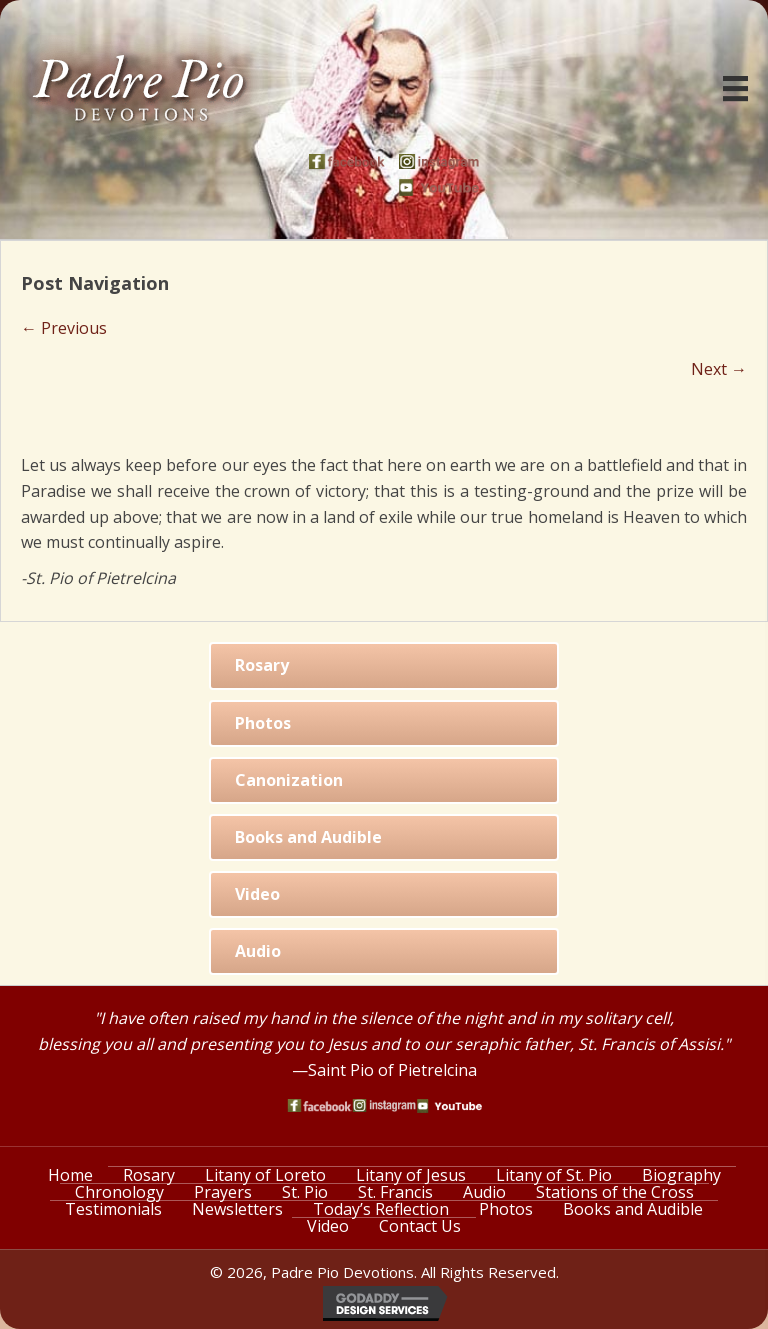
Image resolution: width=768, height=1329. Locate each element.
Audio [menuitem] (484, 1192)
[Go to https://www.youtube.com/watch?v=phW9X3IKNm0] (439, 187)
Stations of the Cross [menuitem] (615, 1192)
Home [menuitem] (70, 1175)
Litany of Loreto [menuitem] (265, 1175)
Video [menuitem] (328, 1226)
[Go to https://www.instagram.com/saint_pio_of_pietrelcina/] (439, 161)
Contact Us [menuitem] (420, 1226)
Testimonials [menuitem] (113, 1209)
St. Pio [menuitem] (305, 1192)
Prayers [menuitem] (223, 1192)
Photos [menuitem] (506, 1209)
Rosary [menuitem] (149, 1175)
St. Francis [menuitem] (395, 1192)
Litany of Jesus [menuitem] (411, 1175)
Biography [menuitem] (681, 1175)
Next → (719, 369)
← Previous (64, 328)
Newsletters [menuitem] (237, 1209)
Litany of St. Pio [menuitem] (554, 1175)
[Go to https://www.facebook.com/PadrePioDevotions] (349, 161)
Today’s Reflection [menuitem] (381, 1209)
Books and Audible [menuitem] (633, 1209)
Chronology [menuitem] (119, 1192)
